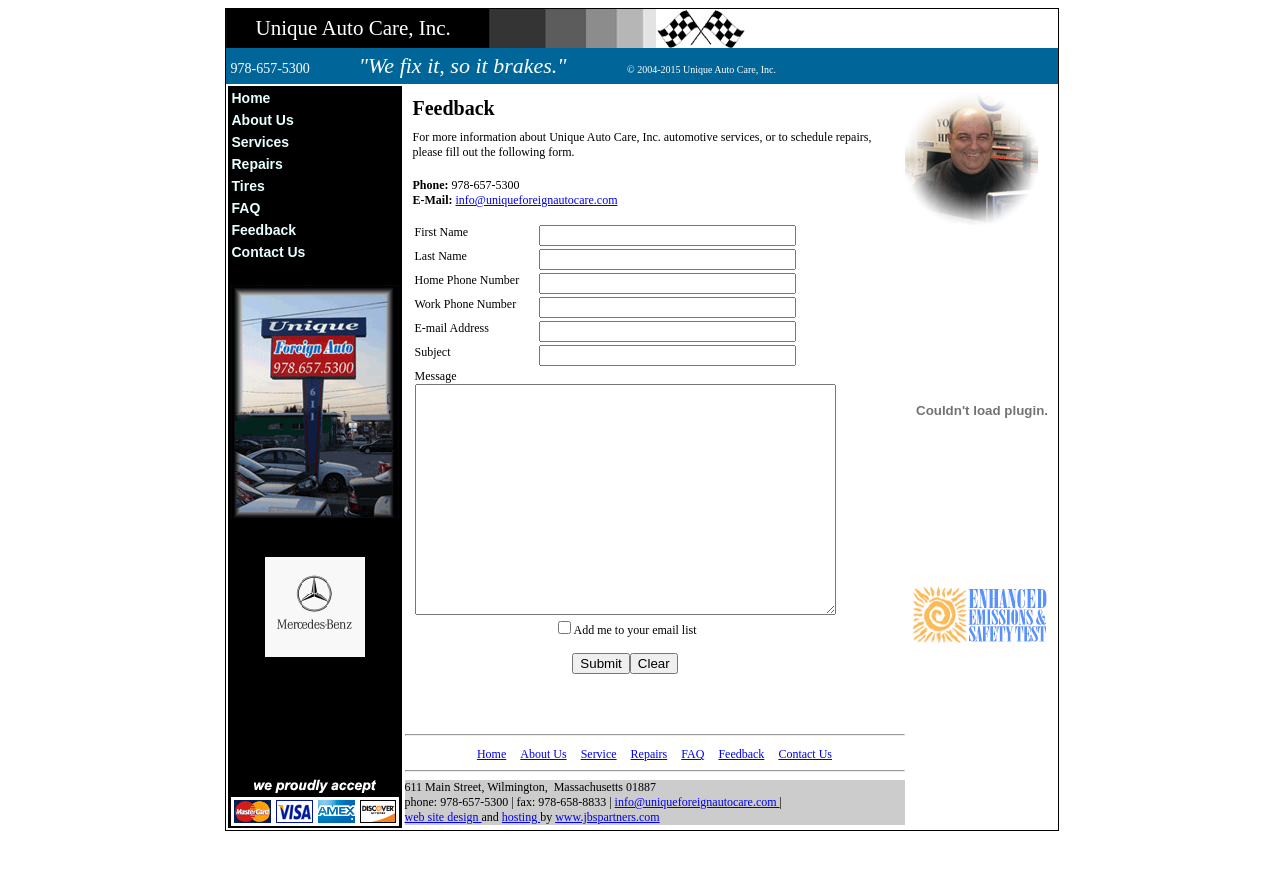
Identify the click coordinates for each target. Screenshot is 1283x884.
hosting (521, 862)
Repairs (257, 164)
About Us (263, 120)
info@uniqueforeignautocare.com (537, 200)
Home (251, 98)
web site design (443, 862)
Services (261, 142)
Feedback (264, 230)
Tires (248, 186)
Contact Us (269, 252)
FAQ (246, 208)
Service (599, 799)
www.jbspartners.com (607, 862)
